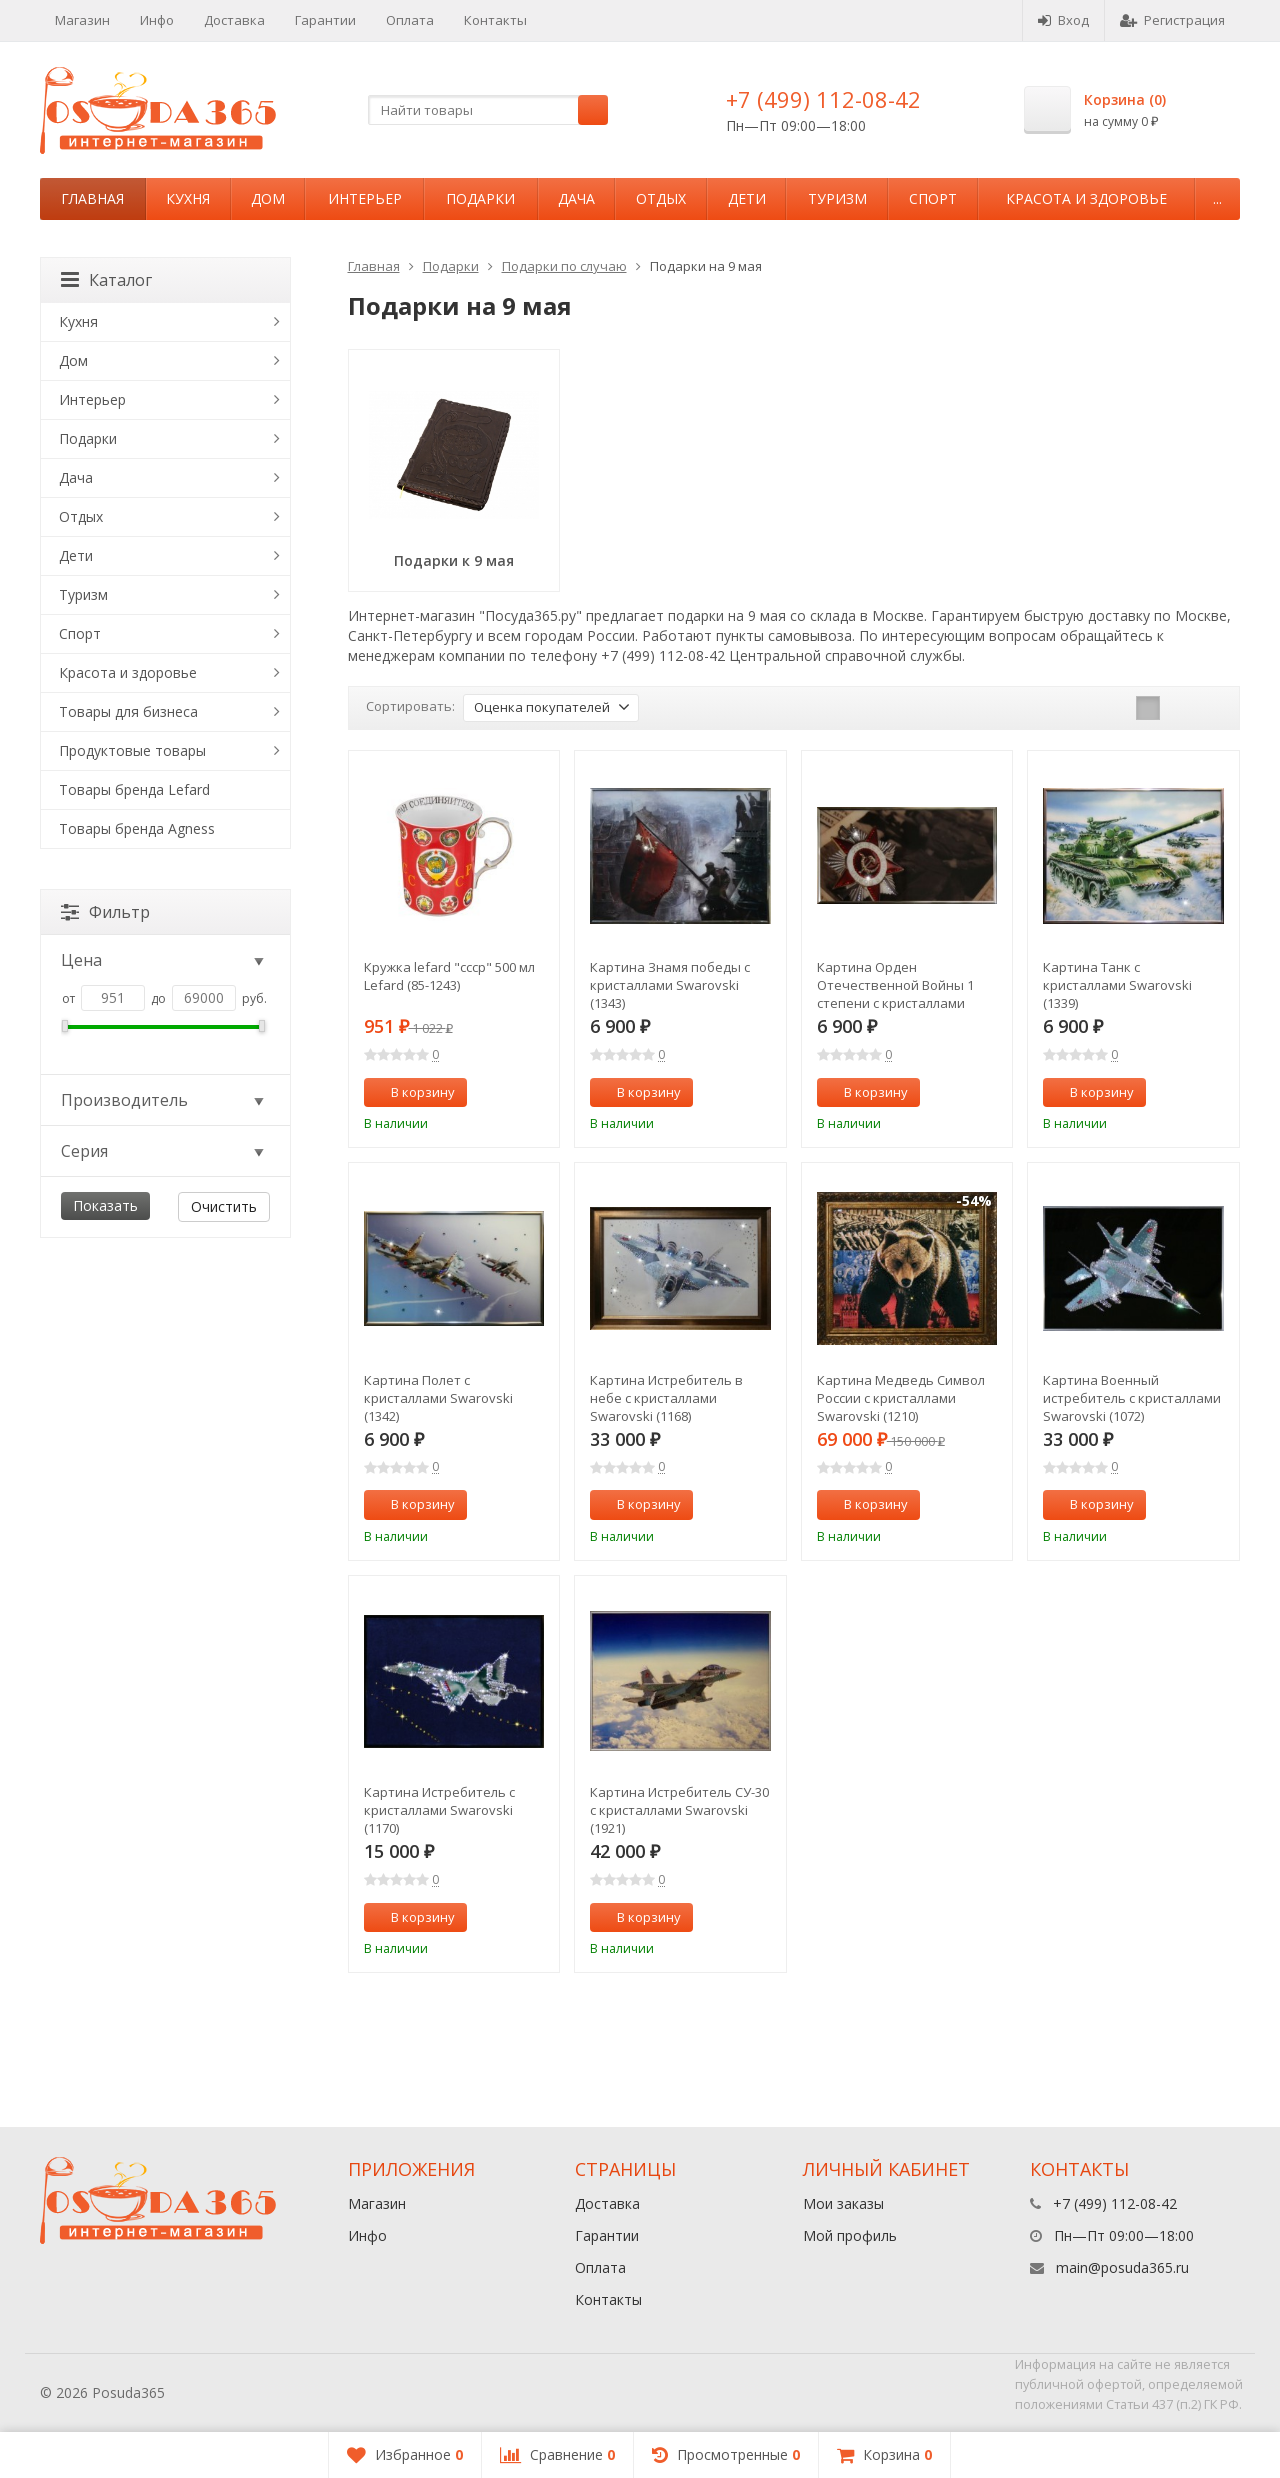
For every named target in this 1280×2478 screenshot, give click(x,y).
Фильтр (105, 912)
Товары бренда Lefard (134, 789)
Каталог (106, 280)
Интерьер (365, 198)
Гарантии (325, 20)
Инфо (157, 20)
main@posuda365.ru (1122, 2267)
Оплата (410, 20)
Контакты (495, 20)
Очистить (224, 1206)
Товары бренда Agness (137, 828)
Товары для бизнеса (128, 711)
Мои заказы (843, 2203)
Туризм (837, 198)
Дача (576, 198)
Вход (1063, 20)
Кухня (188, 198)
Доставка (234, 20)
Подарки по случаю (564, 266)
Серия (164, 1151)
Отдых (661, 198)
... (1217, 198)
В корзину (412, 1092)
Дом (268, 198)
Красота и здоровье (1086, 198)
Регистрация (1172, 20)
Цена (164, 960)
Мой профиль (850, 2235)
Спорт (933, 198)
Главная (92, 198)
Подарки (480, 198)
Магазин (82, 20)
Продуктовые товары (132, 750)
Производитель (164, 1100)
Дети (747, 198)
